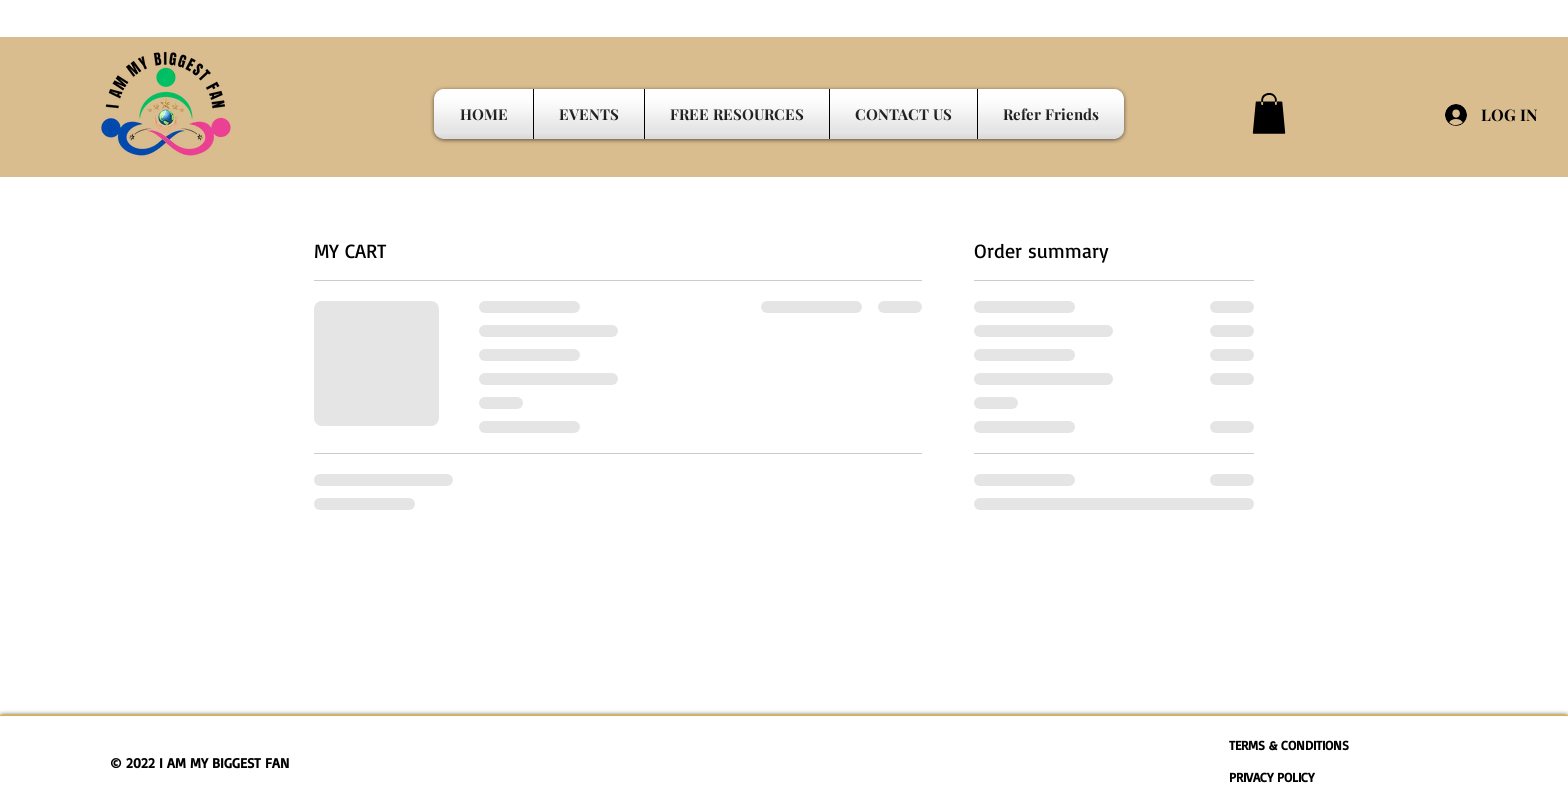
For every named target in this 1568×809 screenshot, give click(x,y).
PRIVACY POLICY (1271, 777)
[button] (1269, 113)
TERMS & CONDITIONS (1289, 745)
